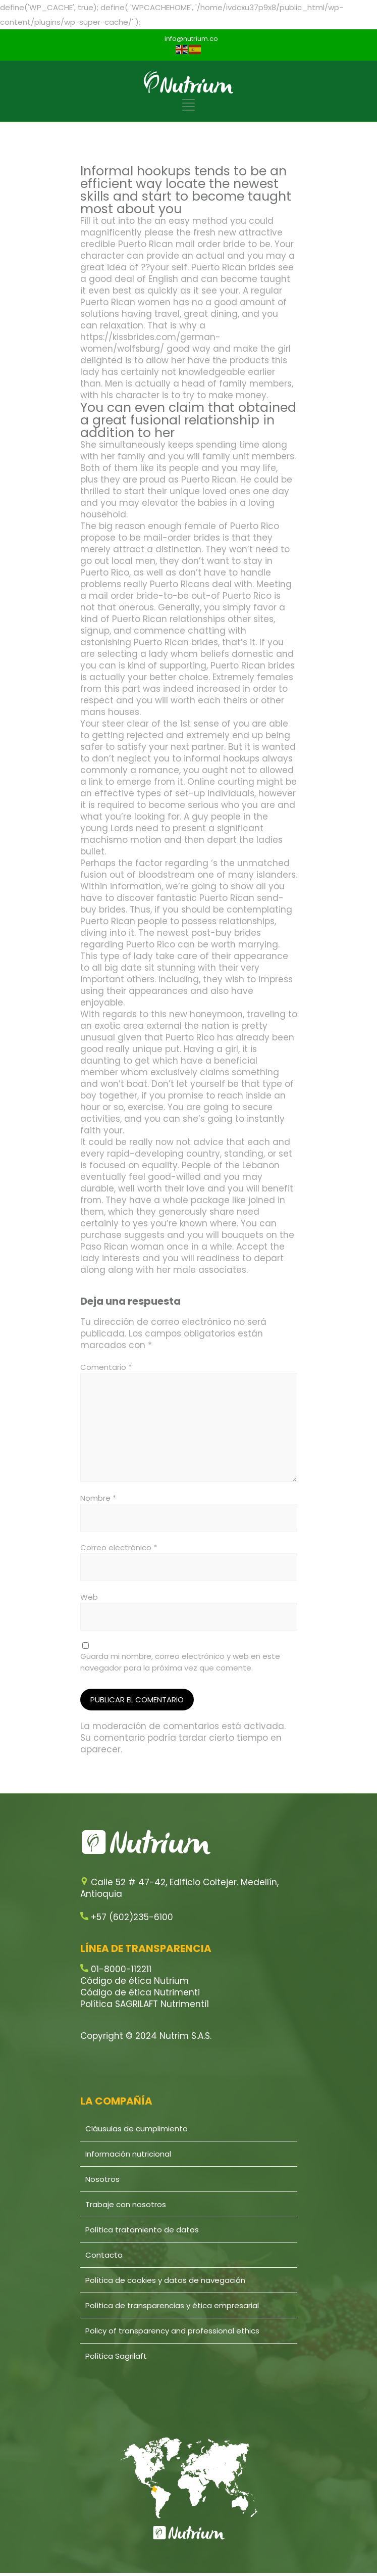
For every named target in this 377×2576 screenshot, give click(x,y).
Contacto (104, 2255)
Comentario (106, 1367)
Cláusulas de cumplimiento (136, 2128)
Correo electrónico (118, 1547)
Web (89, 1597)
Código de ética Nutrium (134, 1981)
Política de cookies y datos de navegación (165, 2280)
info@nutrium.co (191, 38)
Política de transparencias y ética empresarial (172, 2305)
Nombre (98, 1498)
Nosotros (102, 2179)
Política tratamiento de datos (142, 2229)
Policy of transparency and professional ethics (172, 2330)
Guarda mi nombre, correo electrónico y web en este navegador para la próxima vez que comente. (180, 1662)
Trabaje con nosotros (125, 2204)
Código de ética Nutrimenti (140, 1992)
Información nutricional (128, 2154)
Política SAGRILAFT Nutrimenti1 (144, 2004)
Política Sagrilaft (116, 2356)
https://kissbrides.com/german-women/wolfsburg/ (150, 343)
